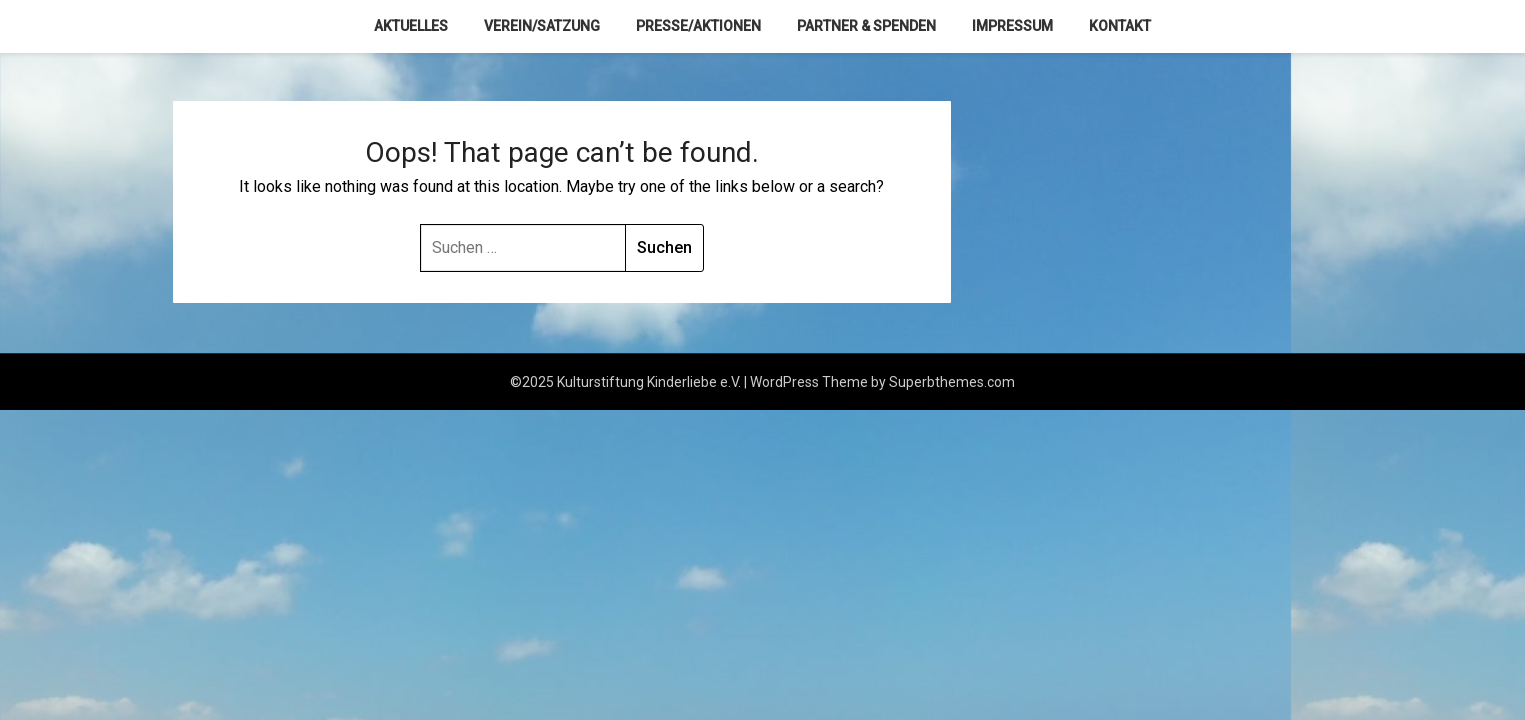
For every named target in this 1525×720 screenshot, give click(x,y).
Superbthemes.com (952, 382)
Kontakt (1120, 26)
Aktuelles (411, 26)
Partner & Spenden (866, 26)
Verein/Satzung (542, 26)
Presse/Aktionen (698, 26)
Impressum (1012, 26)
